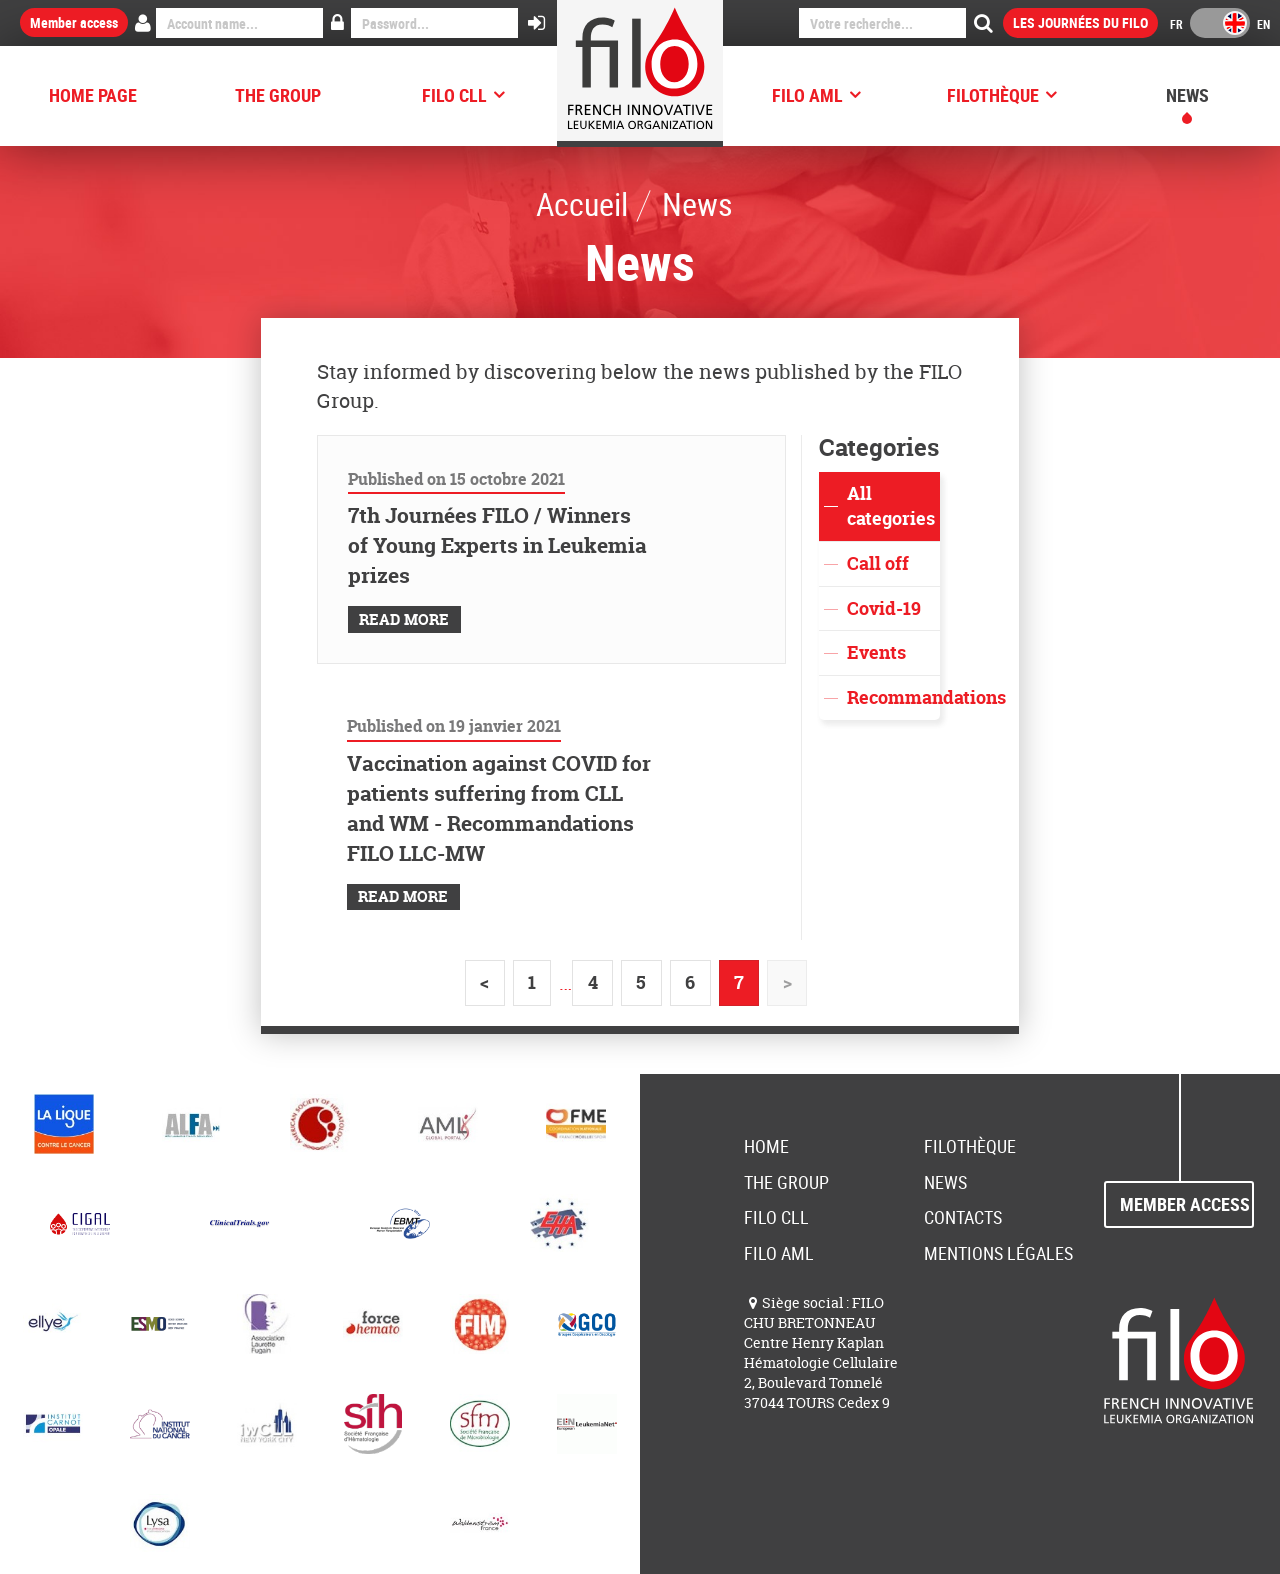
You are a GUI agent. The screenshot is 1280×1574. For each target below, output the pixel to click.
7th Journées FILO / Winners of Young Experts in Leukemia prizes (497, 545)
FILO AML (807, 95)
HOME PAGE (93, 95)
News (1187, 95)
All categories (891, 506)
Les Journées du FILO (1080, 22)
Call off (878, 563)
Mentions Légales (998, 1253)
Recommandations (893, 697)
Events (876, 652)
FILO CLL (454, 95)
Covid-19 (884, 608)
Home (766, 1146)
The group (278, 95)
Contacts (963, 1217)
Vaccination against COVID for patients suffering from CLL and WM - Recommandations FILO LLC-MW (499, 808)
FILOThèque (993, 95)
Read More (404, 619)
